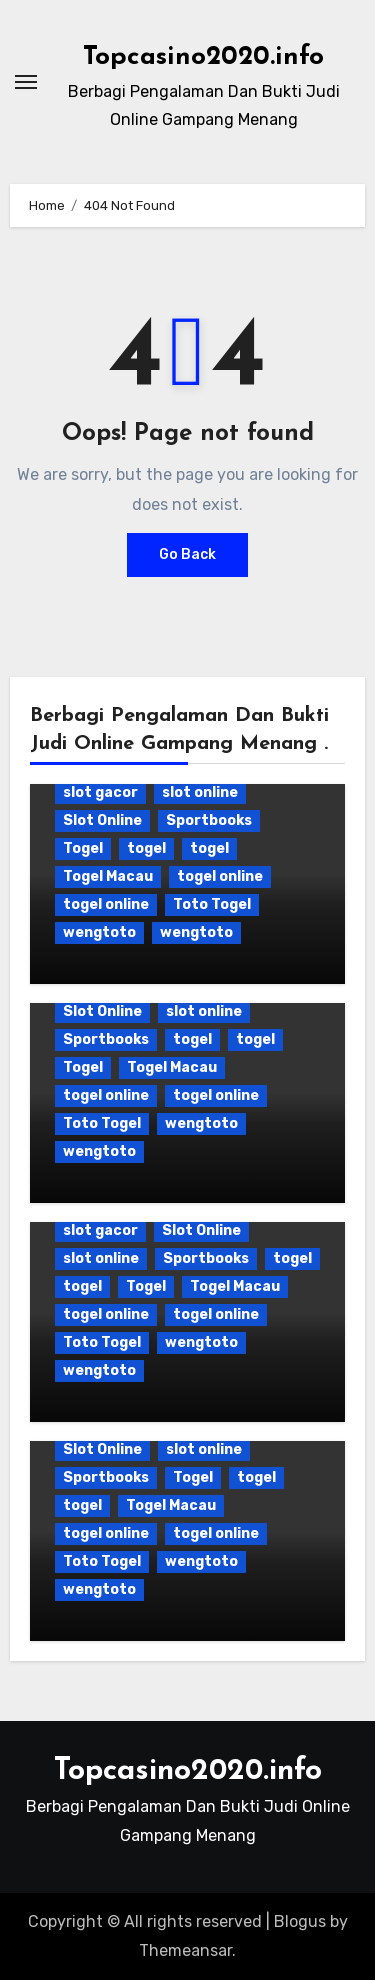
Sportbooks (209, 820)
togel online (220, 876)
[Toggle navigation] (26, 82)
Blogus (300, 1921)
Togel (83, 848)
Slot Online (102, 820)
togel (146, 848)
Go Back (187, 554)
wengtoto (99, 932)
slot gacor (100, 792)
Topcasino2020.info (203, 57)
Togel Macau (108, 876)
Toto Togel (212, 904)
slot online (200, 792)
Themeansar (185, 1950)
